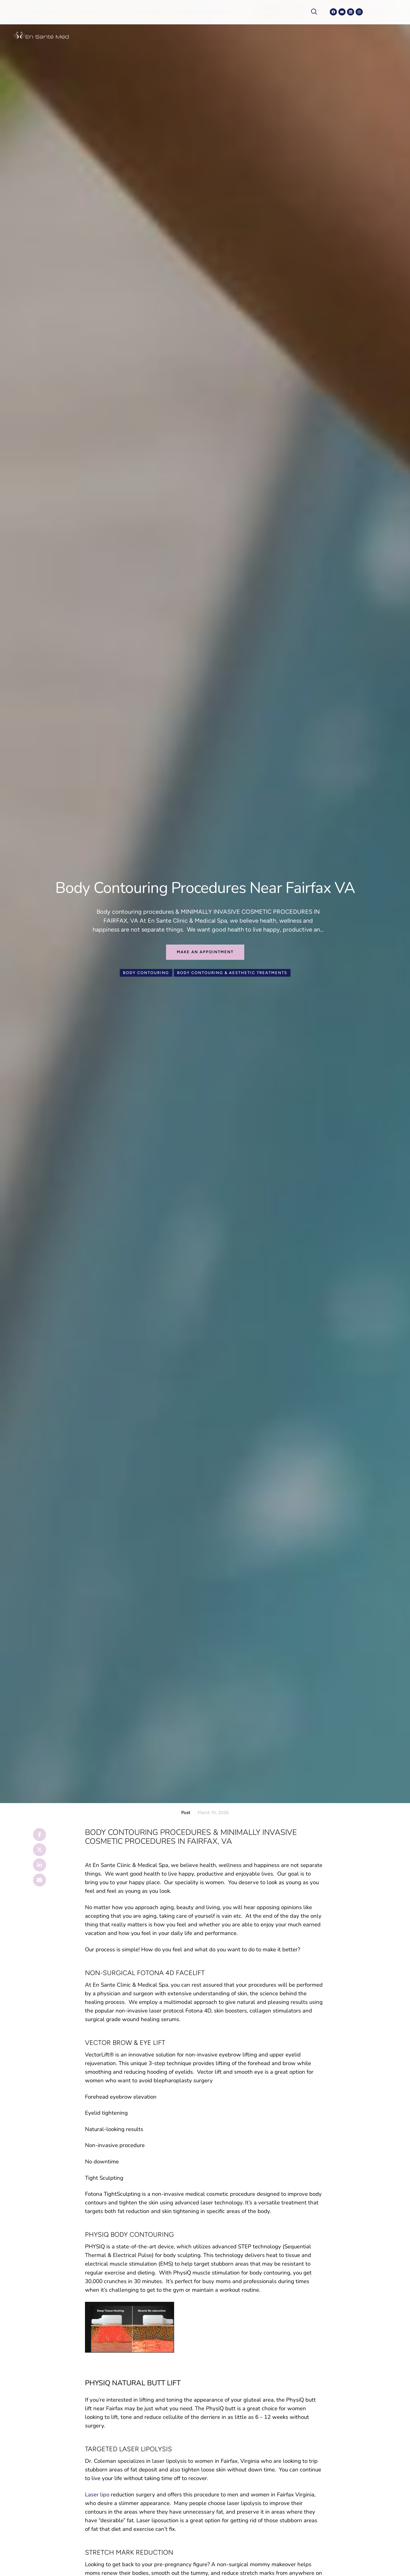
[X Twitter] (39, 1849)
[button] (41, 12)
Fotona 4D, (198, 2011)
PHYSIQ (95, 2246)
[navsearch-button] (317, 12)
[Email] (39, 1880)
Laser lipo (97, 2494)
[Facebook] (39, 1834)
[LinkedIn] (39, 1864)
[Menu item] (96, 38)
